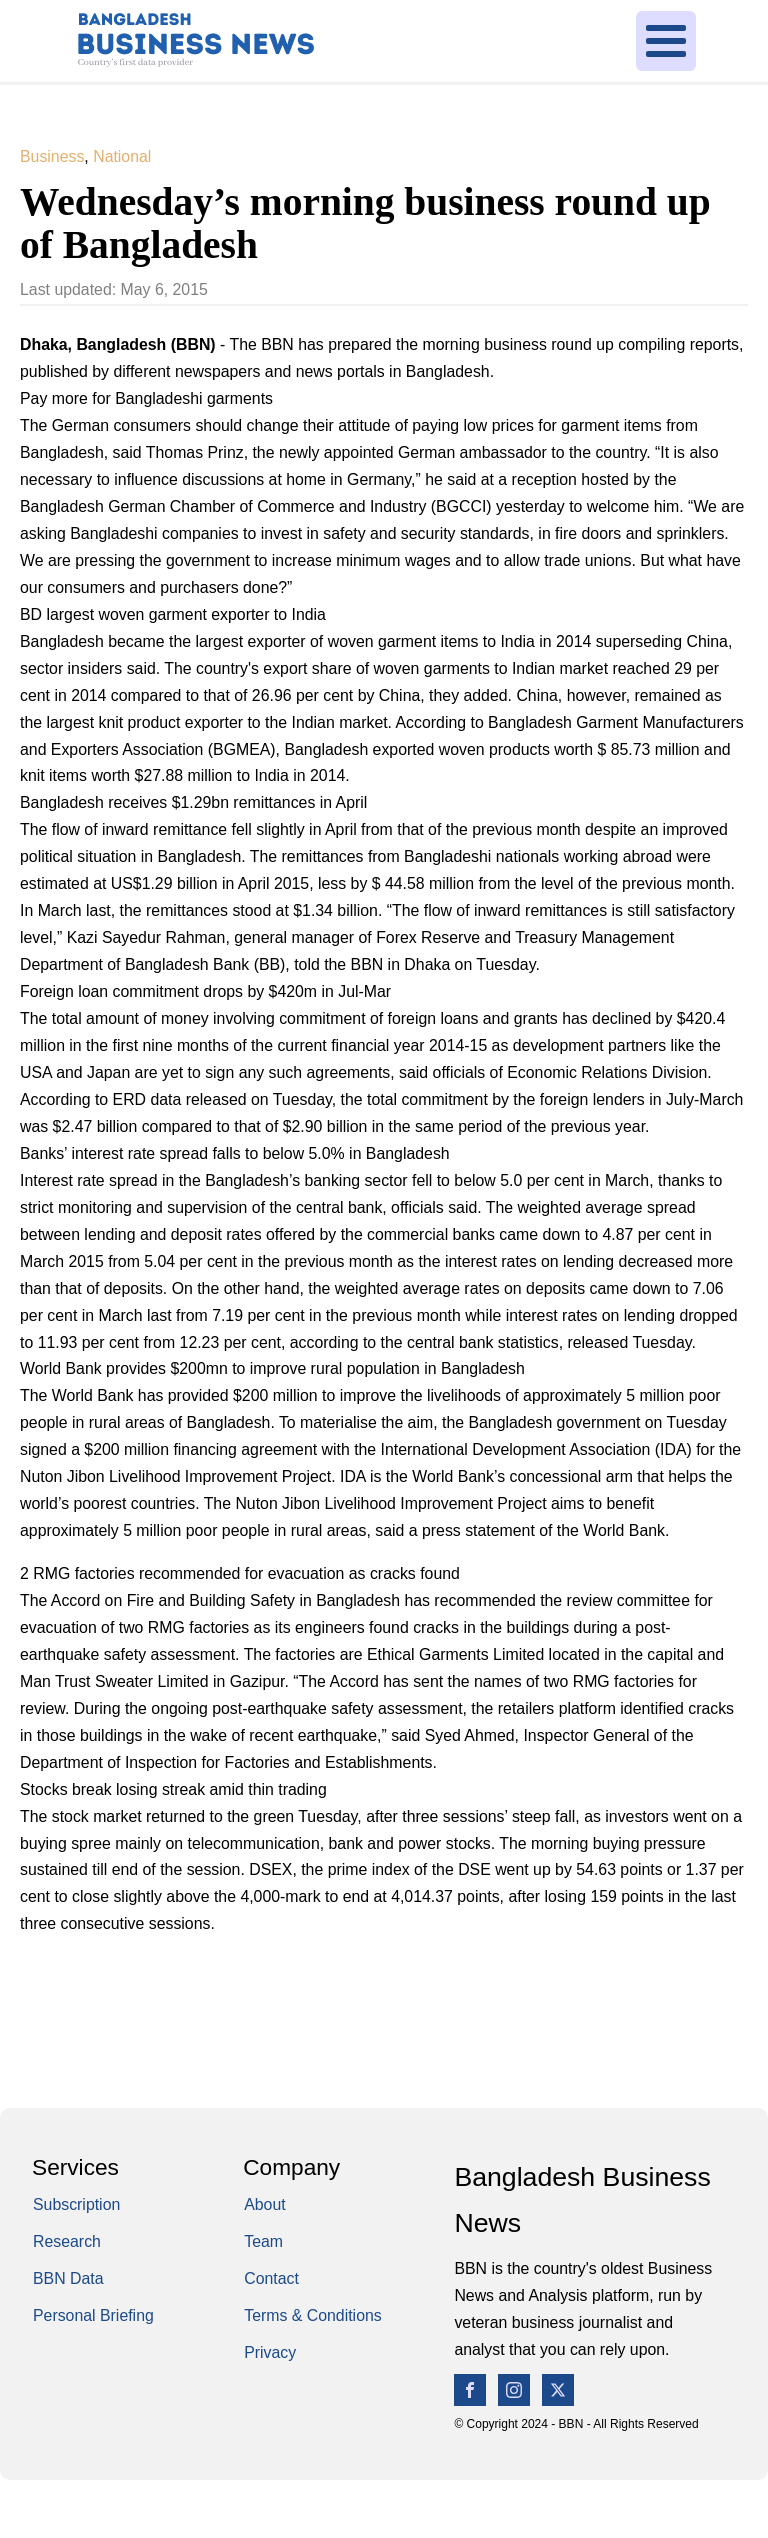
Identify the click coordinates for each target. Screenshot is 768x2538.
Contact (271, 2278)
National (122, 156)
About (264, 2204)
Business (52, 156)
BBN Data (68, 2278)
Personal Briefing (93, 2315)
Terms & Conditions (313, 2315)
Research (67, 2241)
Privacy (270, 2352)
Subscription (76, 2204)
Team (263, 2241)
